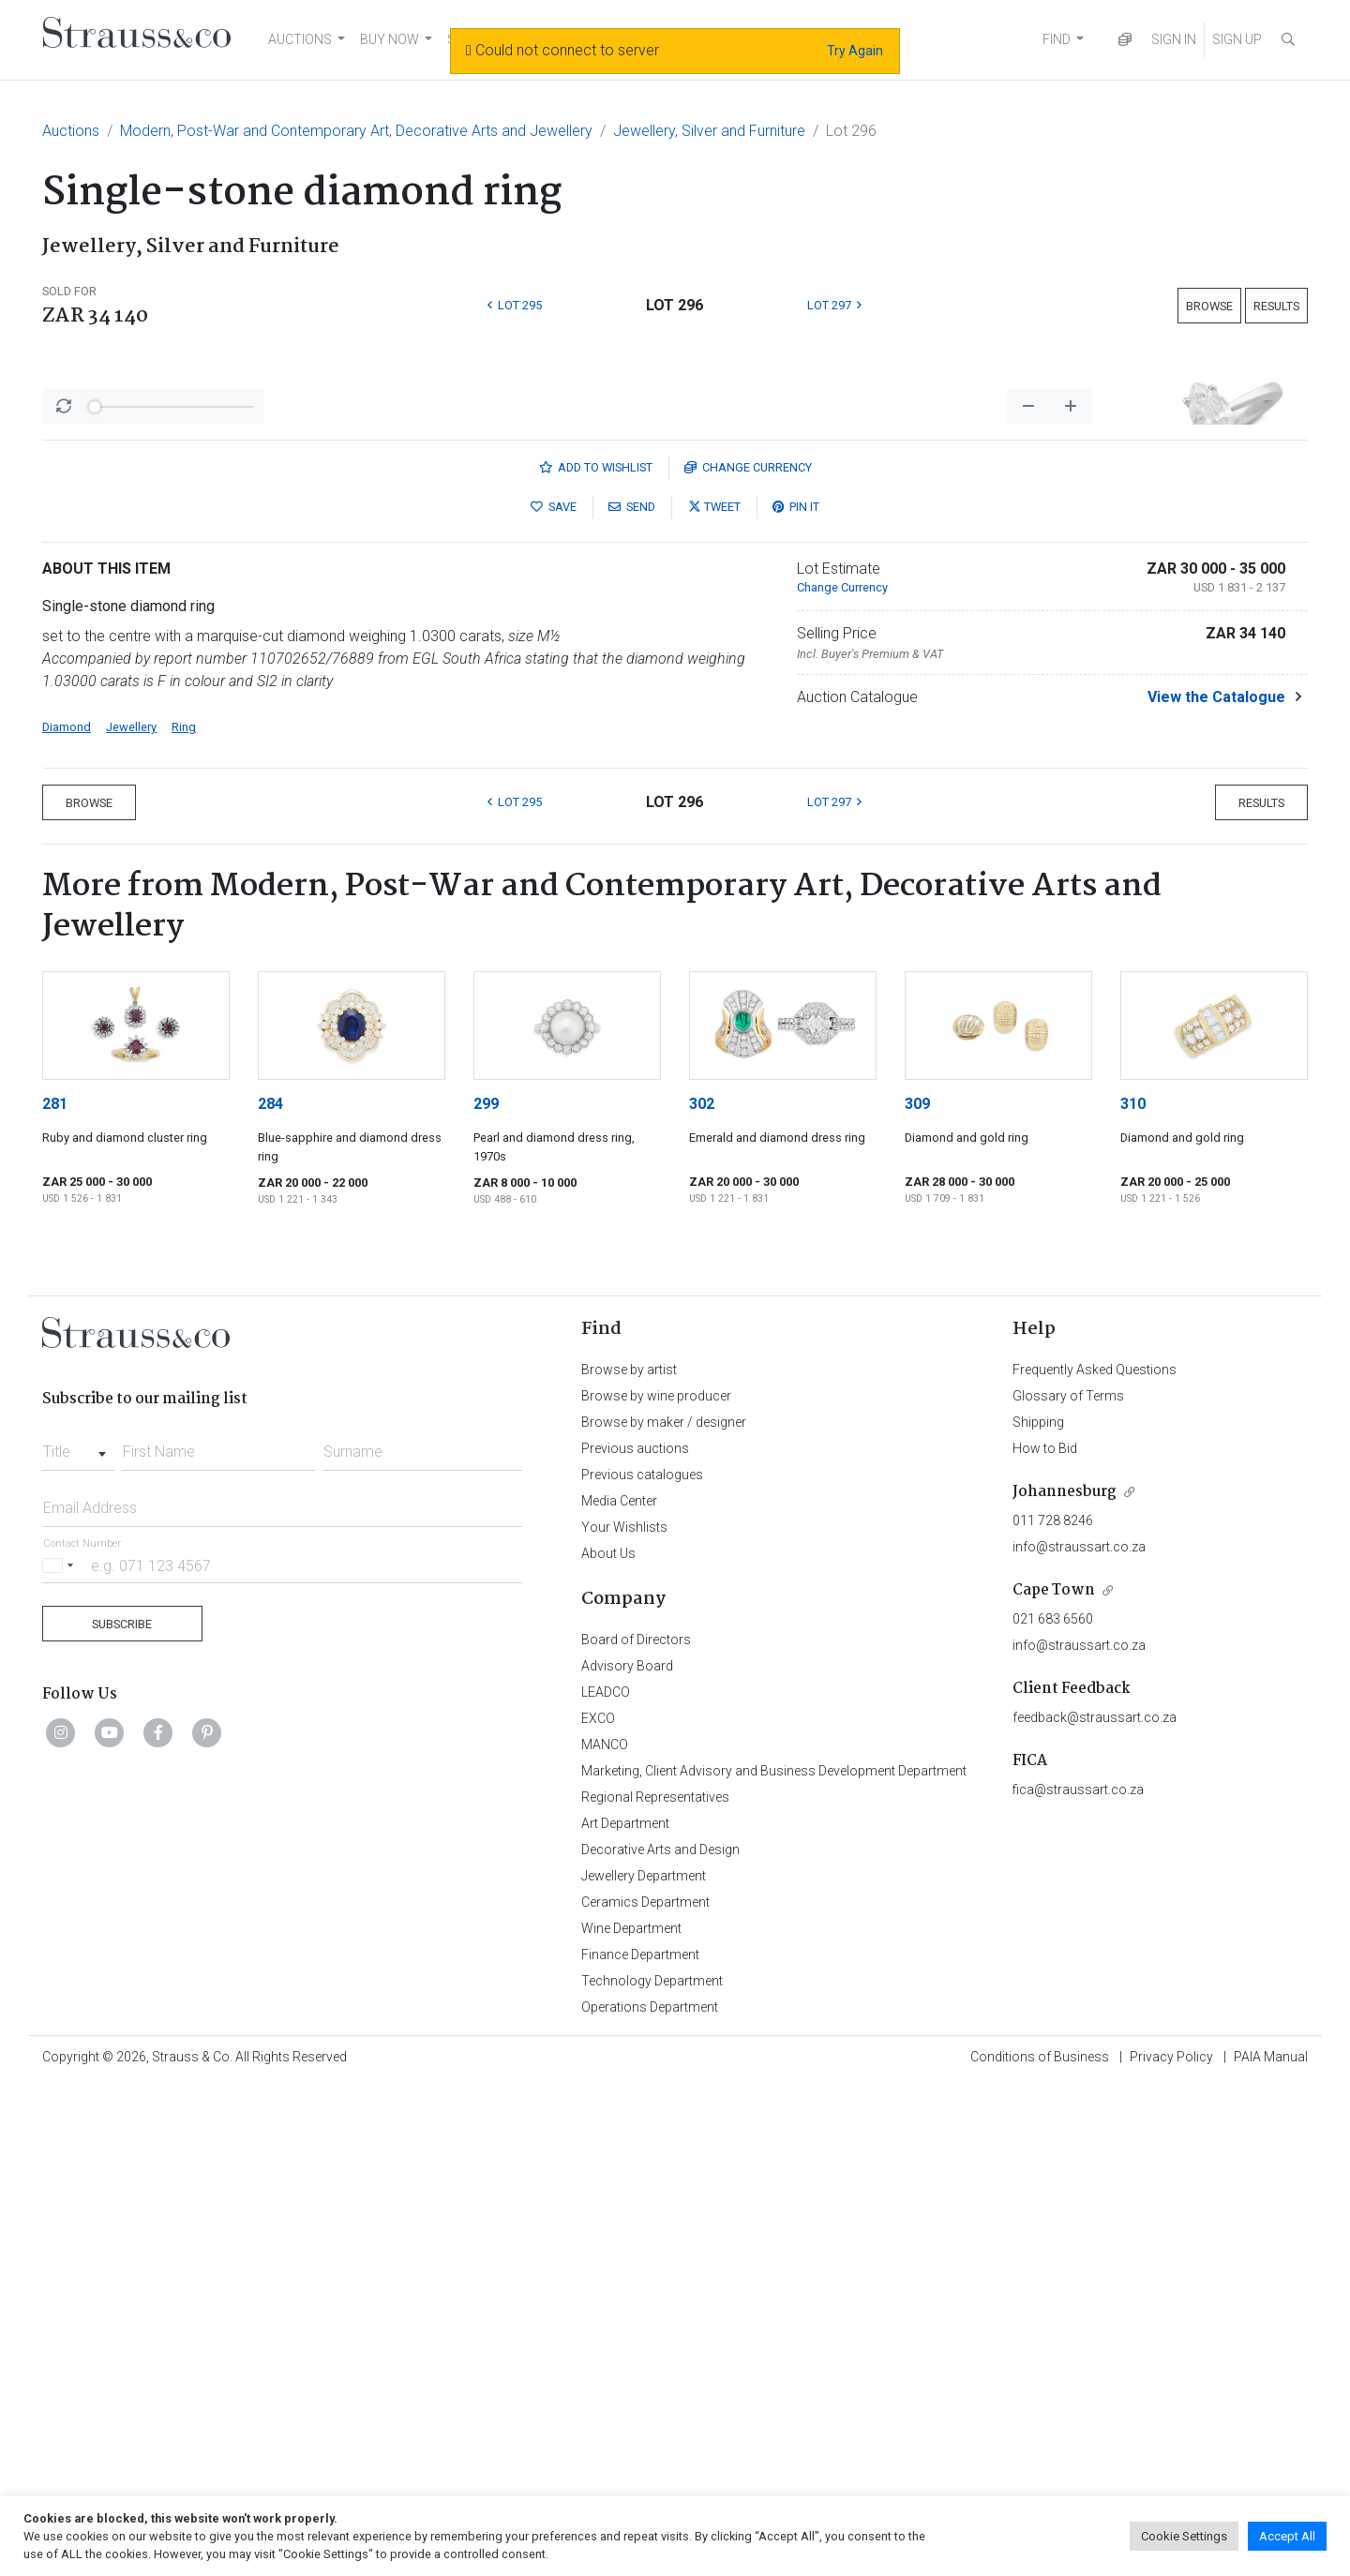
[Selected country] (61, 2056)
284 (270, 1595)
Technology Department (652, 2471)
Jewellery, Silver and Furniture (709, 131)
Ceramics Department (645, 2393)
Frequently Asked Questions (1094, 1860)
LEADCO (605, 2183)
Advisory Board (627, 2156)
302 (701, 1595)
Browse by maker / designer (663, 1913)
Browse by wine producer (656, 1887)
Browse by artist (629, 1860)
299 (486, 1595)
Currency (748, 958)
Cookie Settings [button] (1184, 2536)
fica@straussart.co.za (1078, 2280)
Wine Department (631, 2419)
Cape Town (1053, 2081)
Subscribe (122, 2115)
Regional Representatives (655, 2288)
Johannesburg (1064, 1983)
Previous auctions (635, 1939)
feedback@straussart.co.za (1094, 2208)
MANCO (604, 2235)
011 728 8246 (1052, 2011)
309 (917, 1595)
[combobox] (78, 1937)
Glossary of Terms (1068, 1887)
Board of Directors (636, 2130)
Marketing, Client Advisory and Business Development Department (774, 2261)
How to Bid (1044, 1939)
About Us (608, 2044)
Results (1276, 306)
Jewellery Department (643, 2366)
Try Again (855, 50)
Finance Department (640, 2445)
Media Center (619, 1991)
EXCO (598, 2209)
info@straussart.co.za (1079, 2037)
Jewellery (131, 1218)
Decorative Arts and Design (660, 2340)
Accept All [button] (1287, 2536)
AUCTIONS (300, 39)
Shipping (1038, 1913)
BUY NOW (389, 39)
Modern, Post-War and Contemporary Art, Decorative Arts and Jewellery (356, 131)
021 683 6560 (1052, 2110)
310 (1133, 1595)
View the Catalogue (1216, 1188)
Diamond (66, 1218)
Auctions (70, 131)
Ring (184, 1218)
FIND (1056, 39)
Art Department (625, 2314)
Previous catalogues (642, 1965)
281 (55, 1595)
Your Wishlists (624, 2018)
